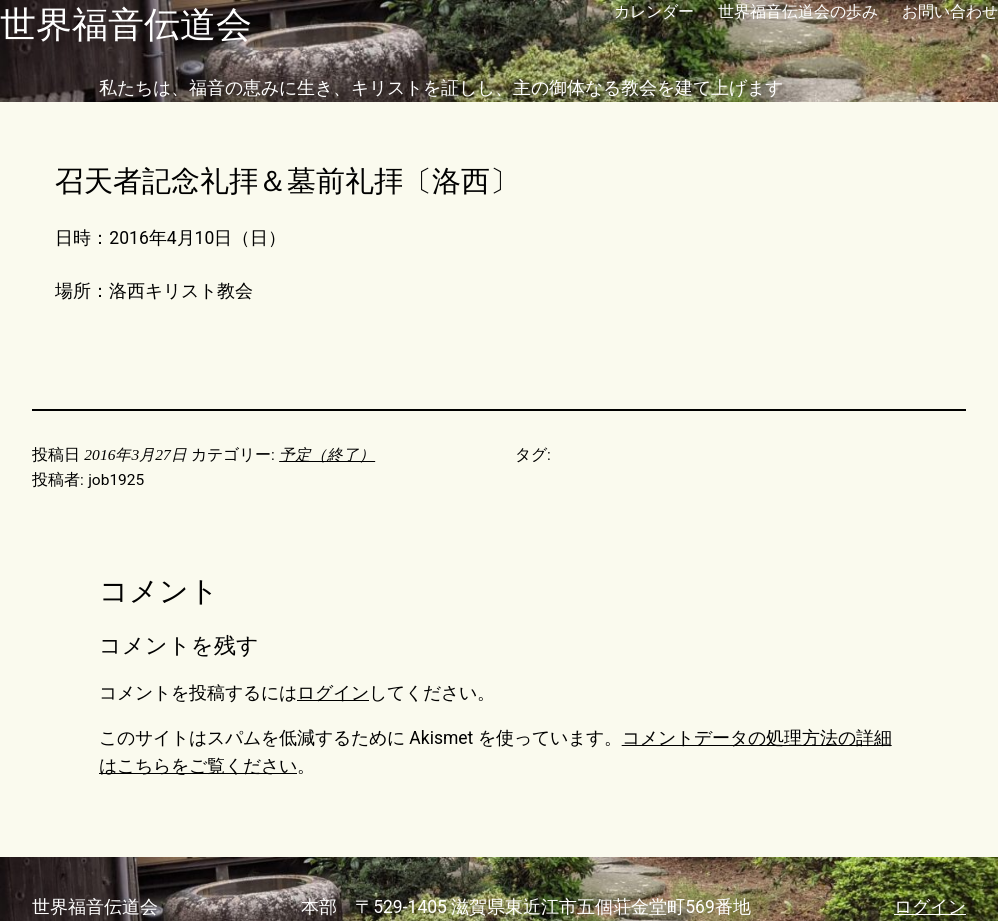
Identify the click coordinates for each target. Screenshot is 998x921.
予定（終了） (327, 454)
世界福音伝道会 (126, 24)
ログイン (333, 693)
